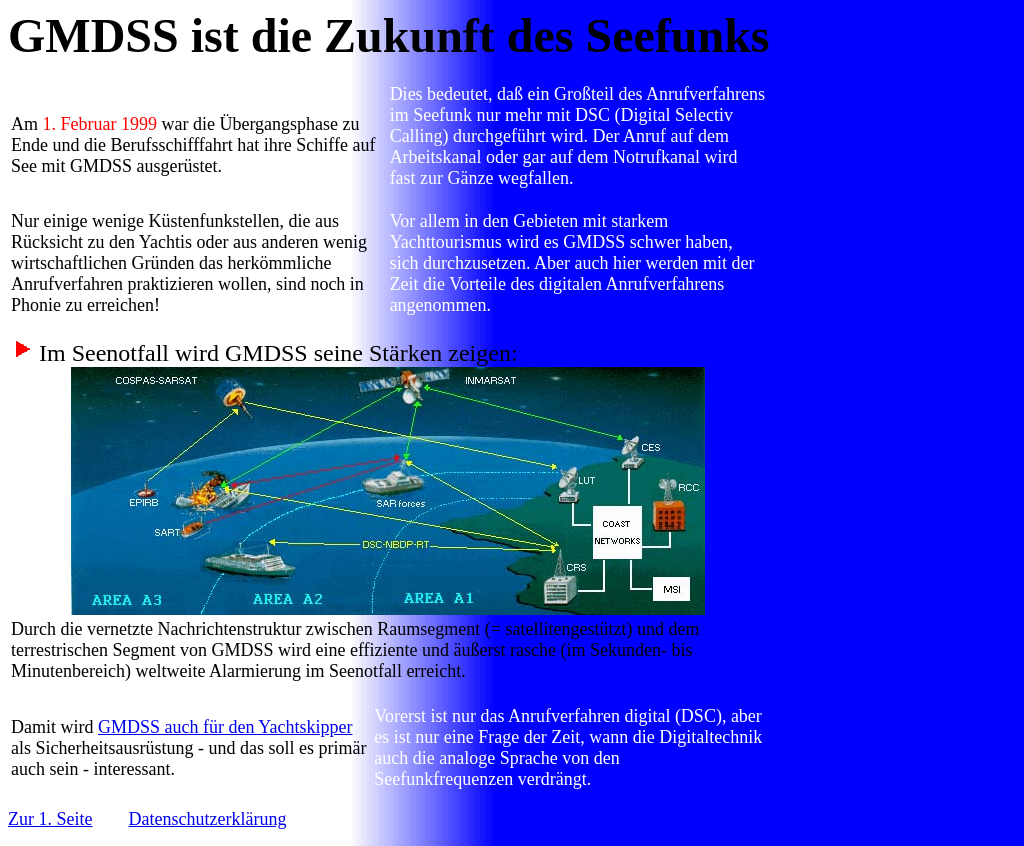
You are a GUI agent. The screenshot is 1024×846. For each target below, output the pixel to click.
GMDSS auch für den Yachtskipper (225, 727)
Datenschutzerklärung (207, 819)
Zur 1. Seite (50, 819)
